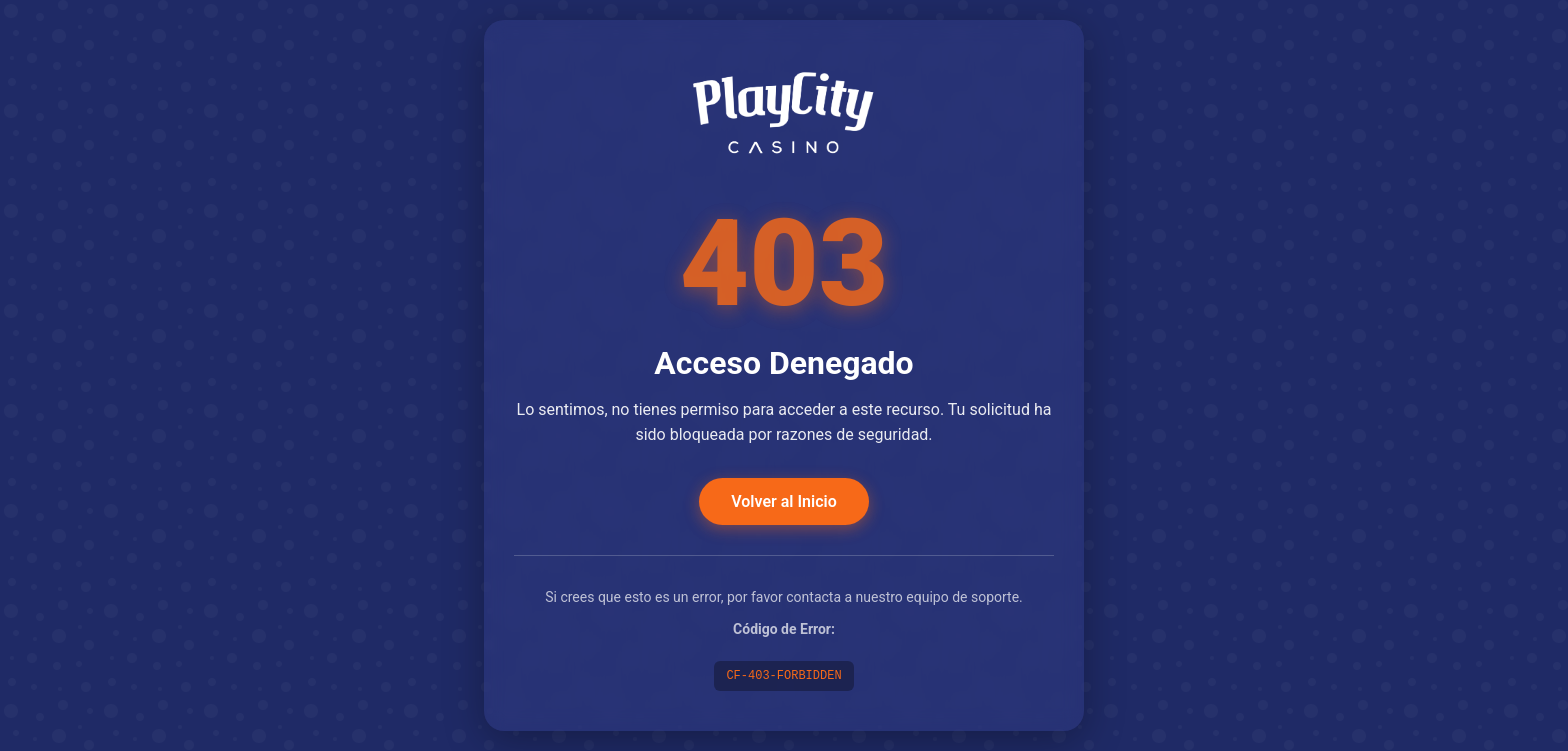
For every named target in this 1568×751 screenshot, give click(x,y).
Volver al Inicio (783, 501)
